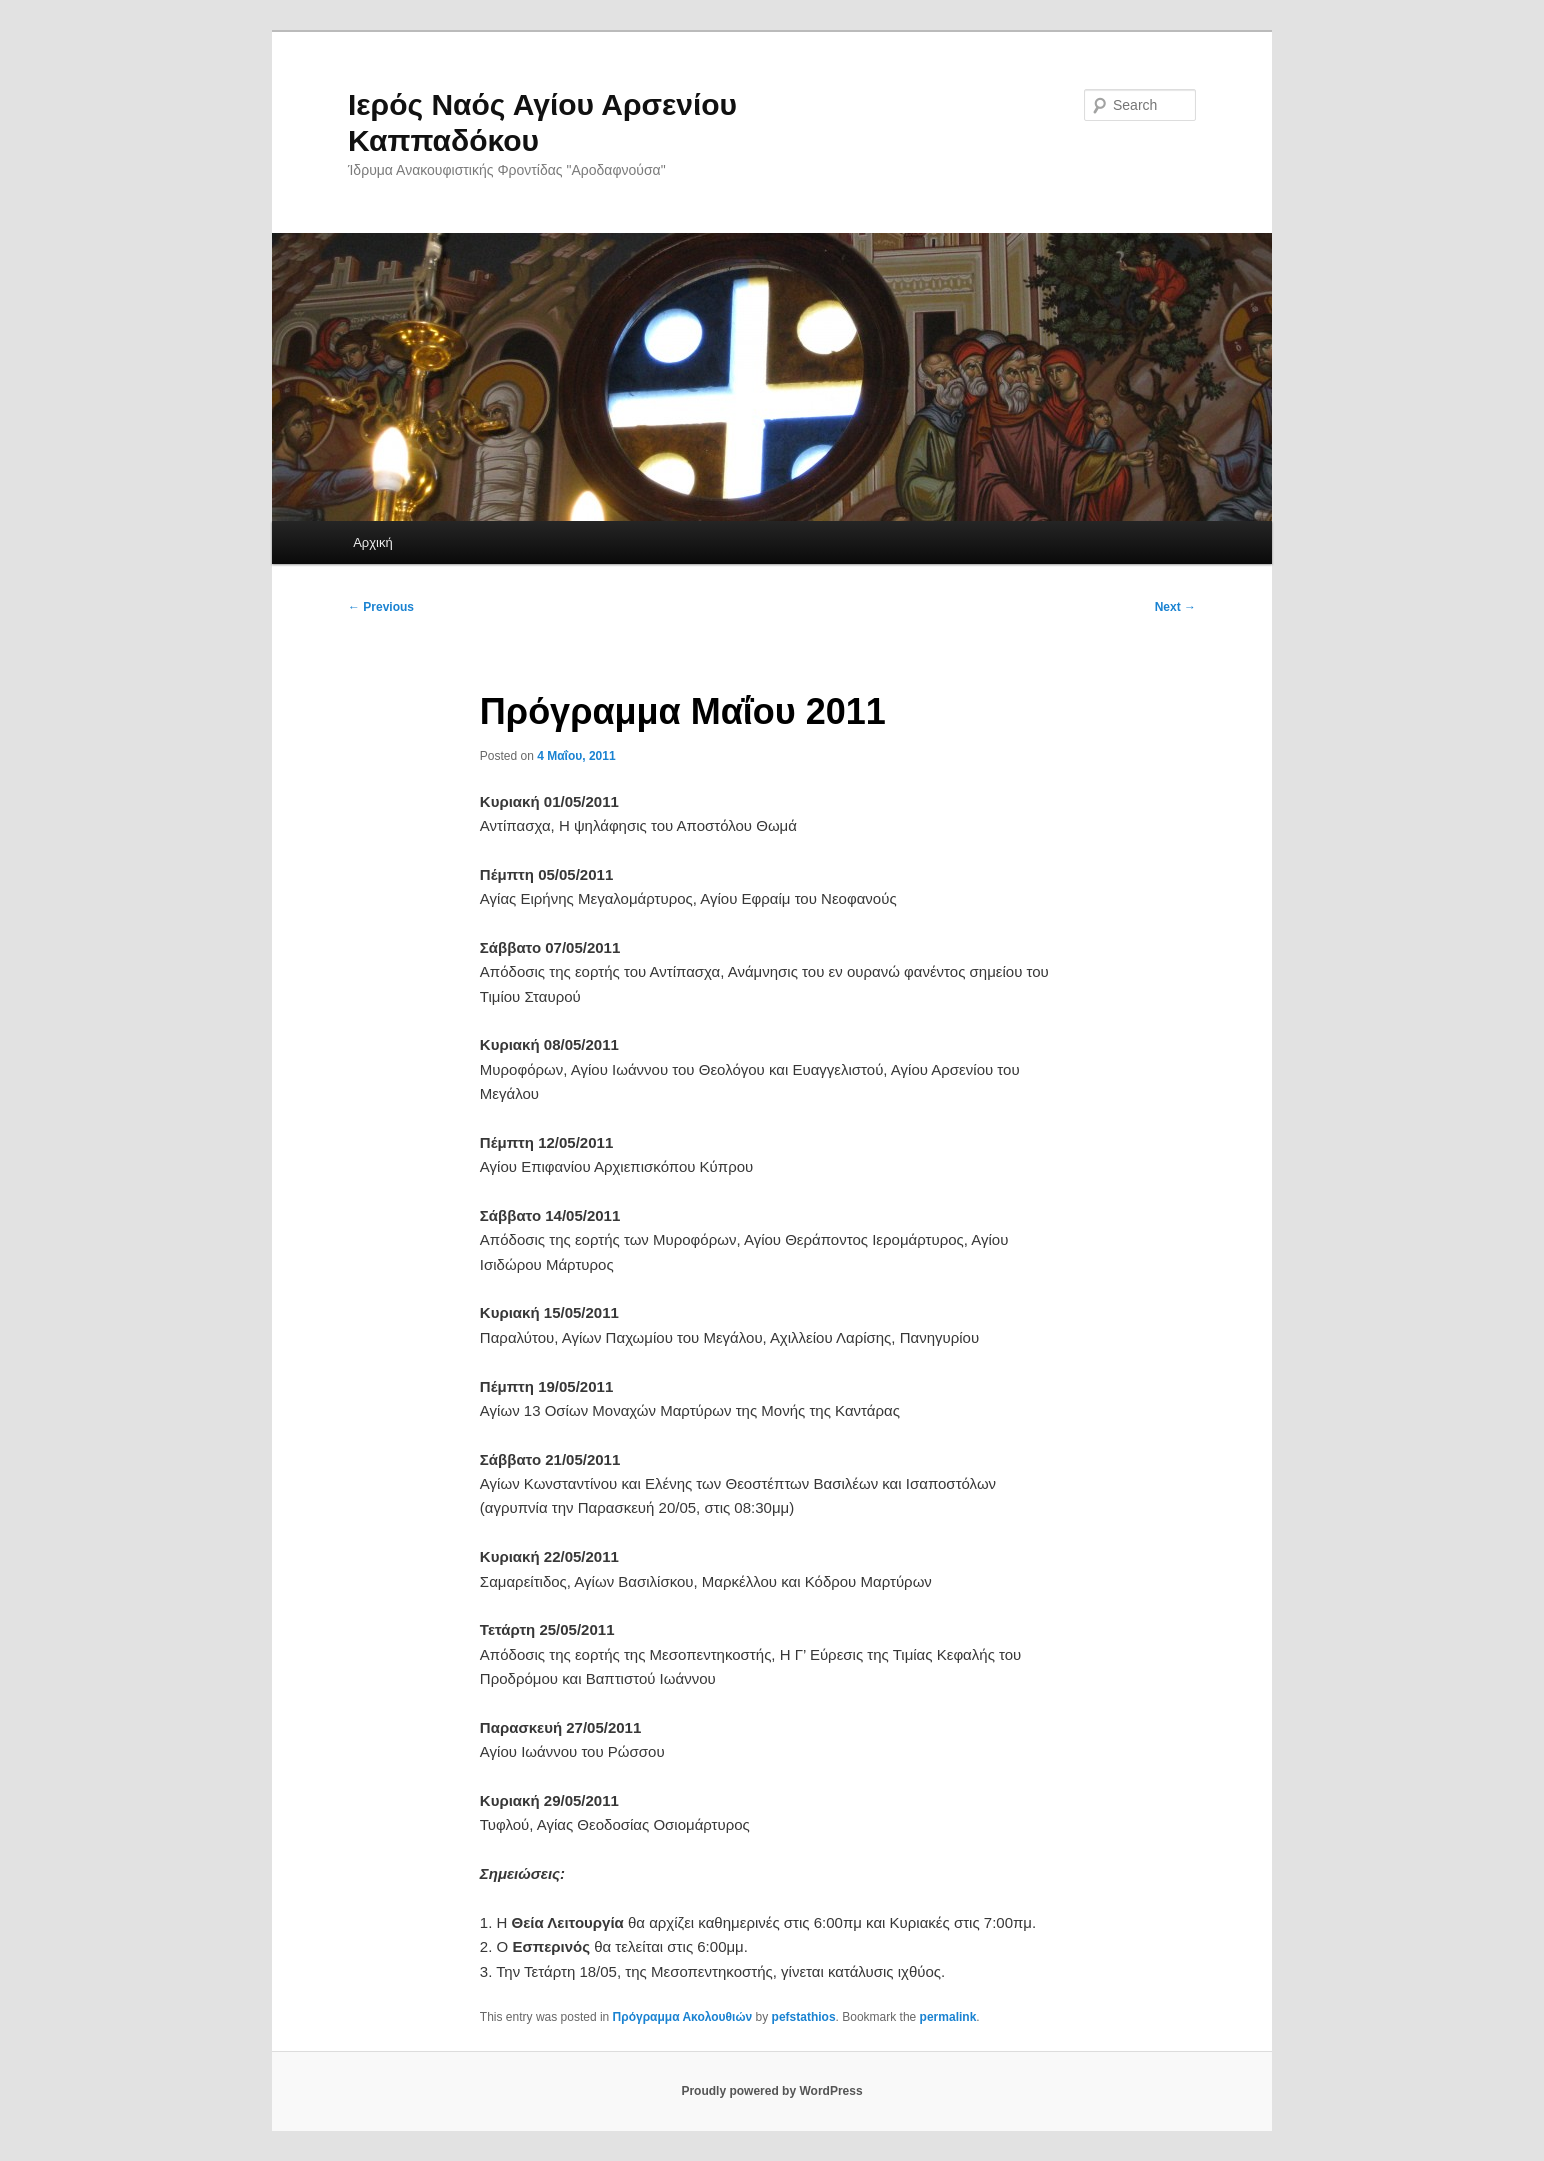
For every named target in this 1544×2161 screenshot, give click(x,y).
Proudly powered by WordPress (771, 2091)
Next (1175, 607)
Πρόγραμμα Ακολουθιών (683, 2017)
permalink (948, 2017)
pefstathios (804, 2017)
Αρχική (373, 542)
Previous (381, 607)
